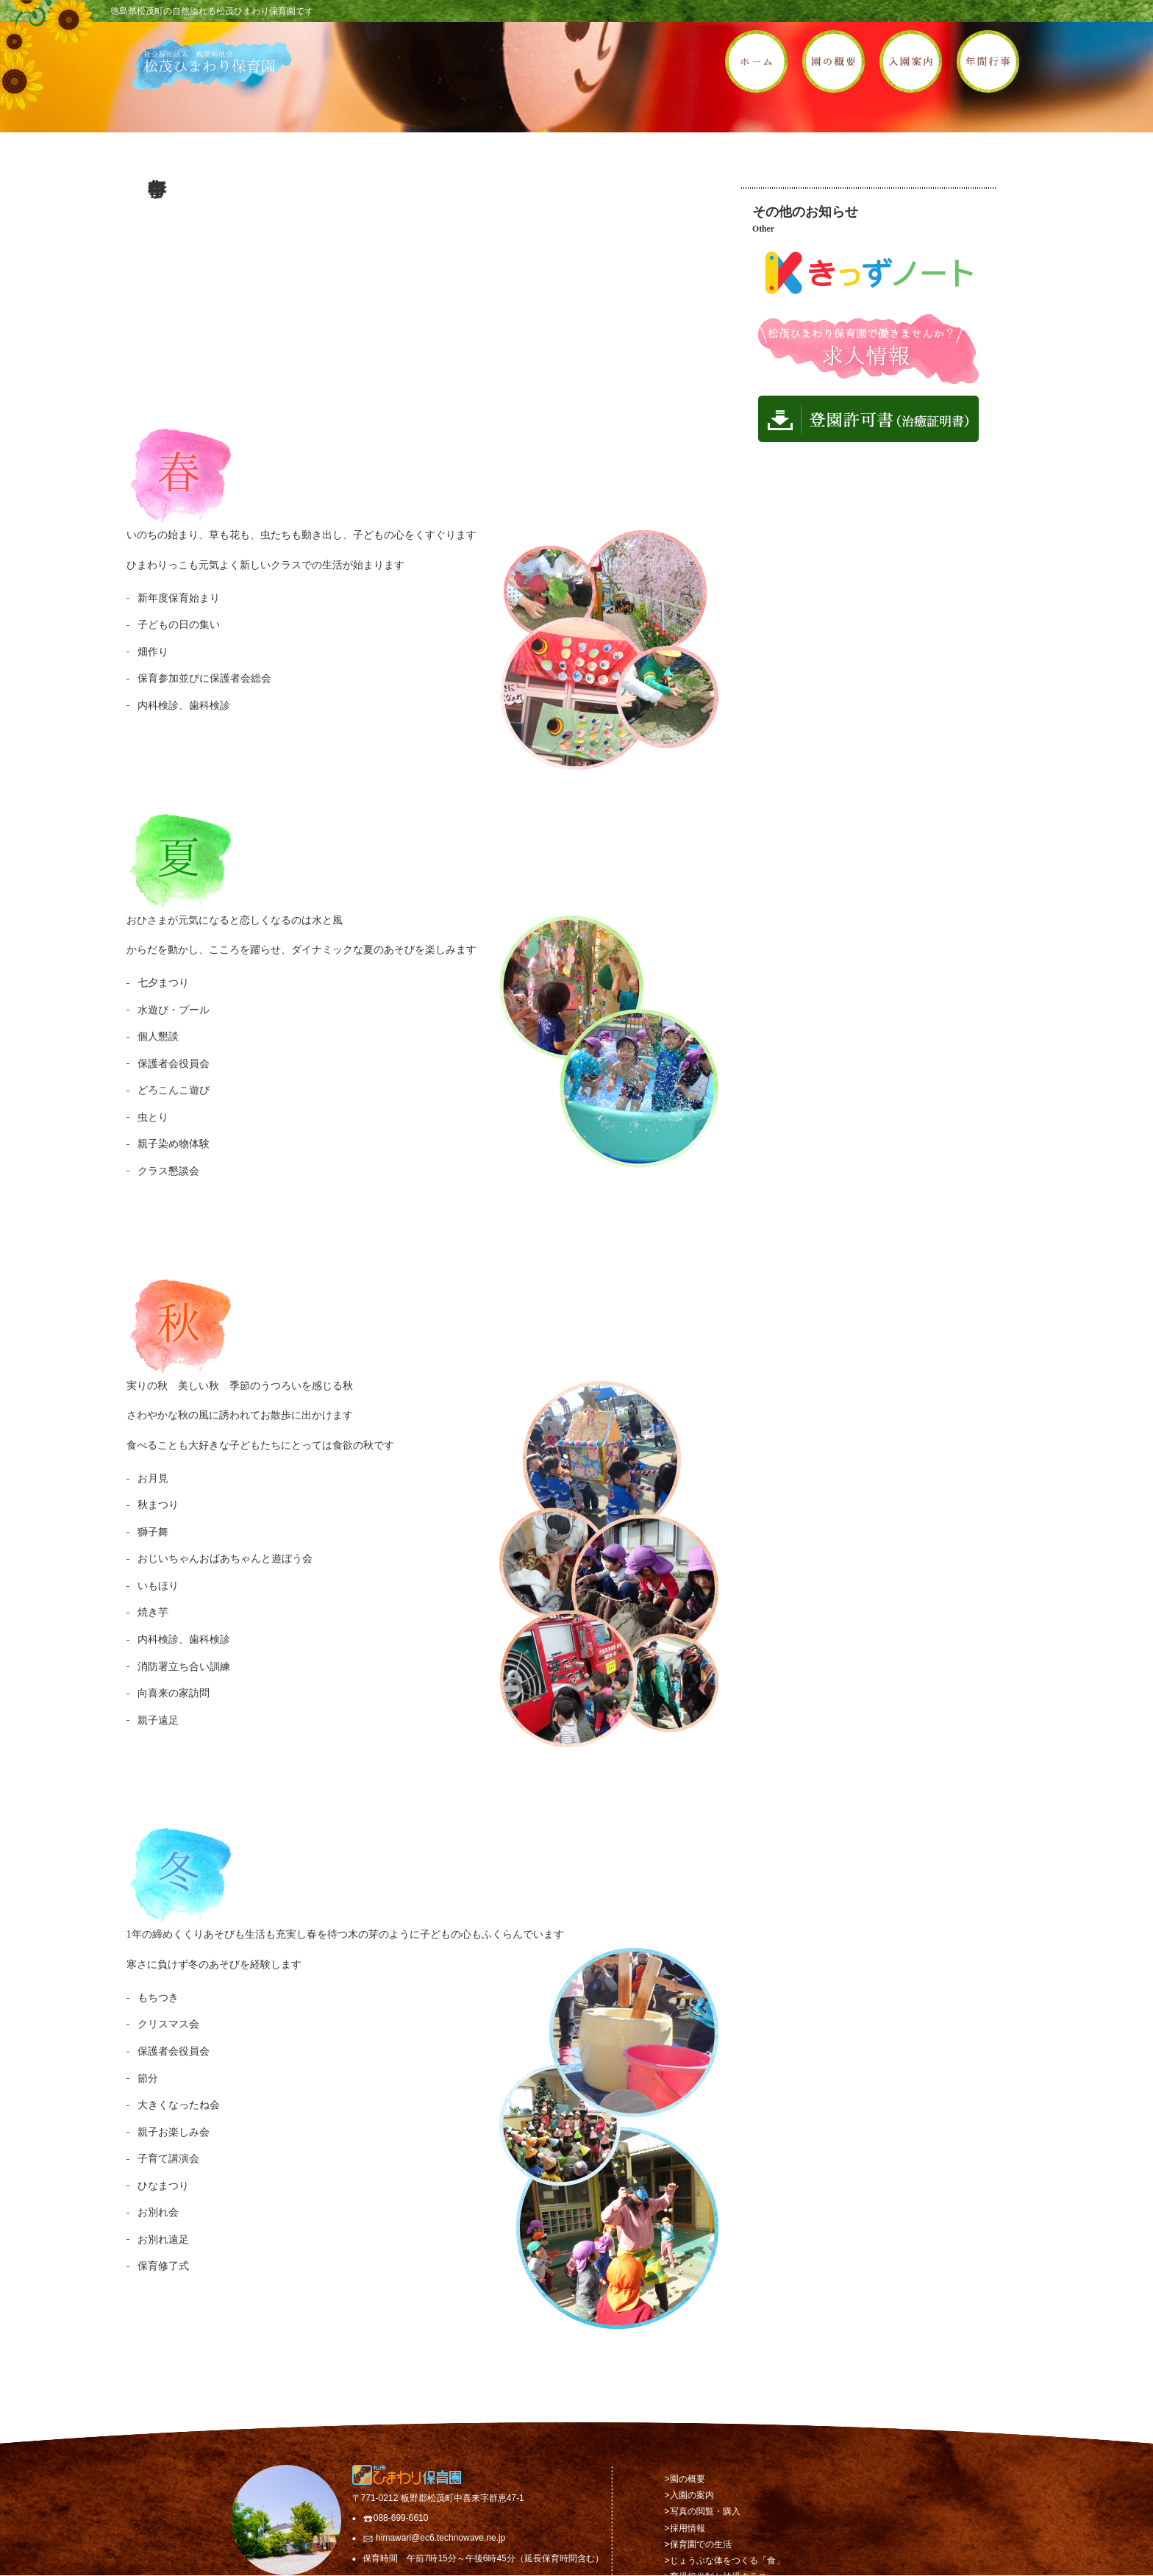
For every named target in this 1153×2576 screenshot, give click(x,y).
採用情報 (687, 2528)
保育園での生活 (701, 2544)
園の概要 (687, 2479)
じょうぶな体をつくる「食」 (727, 2560)
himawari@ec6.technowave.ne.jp (440, 2538)
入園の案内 (692, 2495)
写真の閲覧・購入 (705, 2511)
